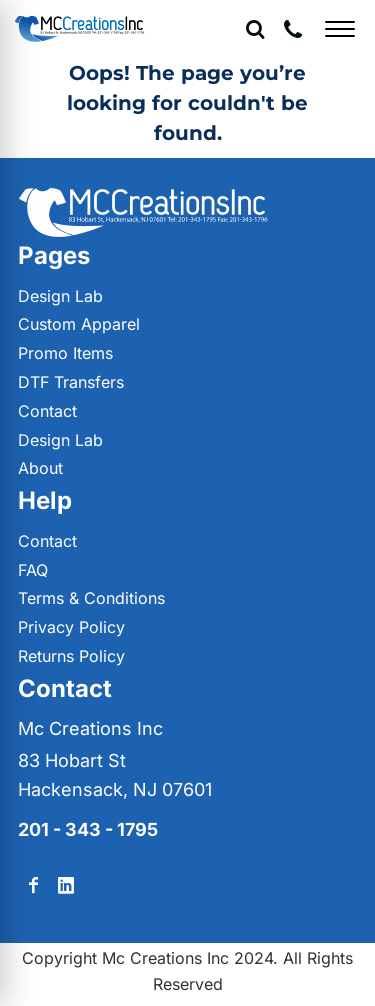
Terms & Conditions (91, 598)
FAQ (33, 570)
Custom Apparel (79, 324)
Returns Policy (71, 656)
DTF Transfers (71, 382)
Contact (47, 411)
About (40, 468)
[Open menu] (340, 29)
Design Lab (60, 296)
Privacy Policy (71, 627)
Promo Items (65, 353)
